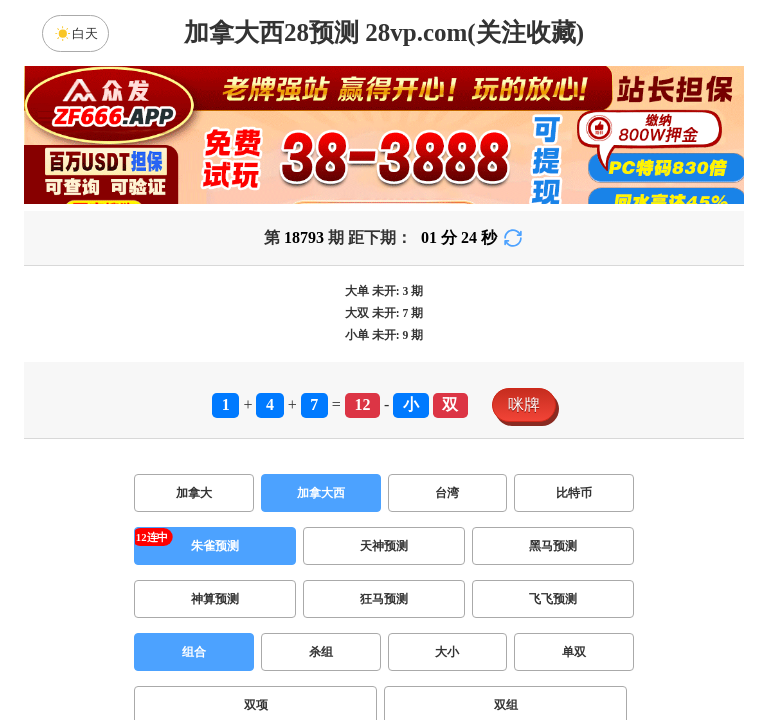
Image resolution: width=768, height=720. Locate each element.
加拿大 (194, 493)
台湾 (447, 493)
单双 (574, 652)
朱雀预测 (215, 546)
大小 (447, 652)
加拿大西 (321, 493)
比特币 (574, 493)
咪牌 (524, 404)
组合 (194, 652)
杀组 (321, 652)
